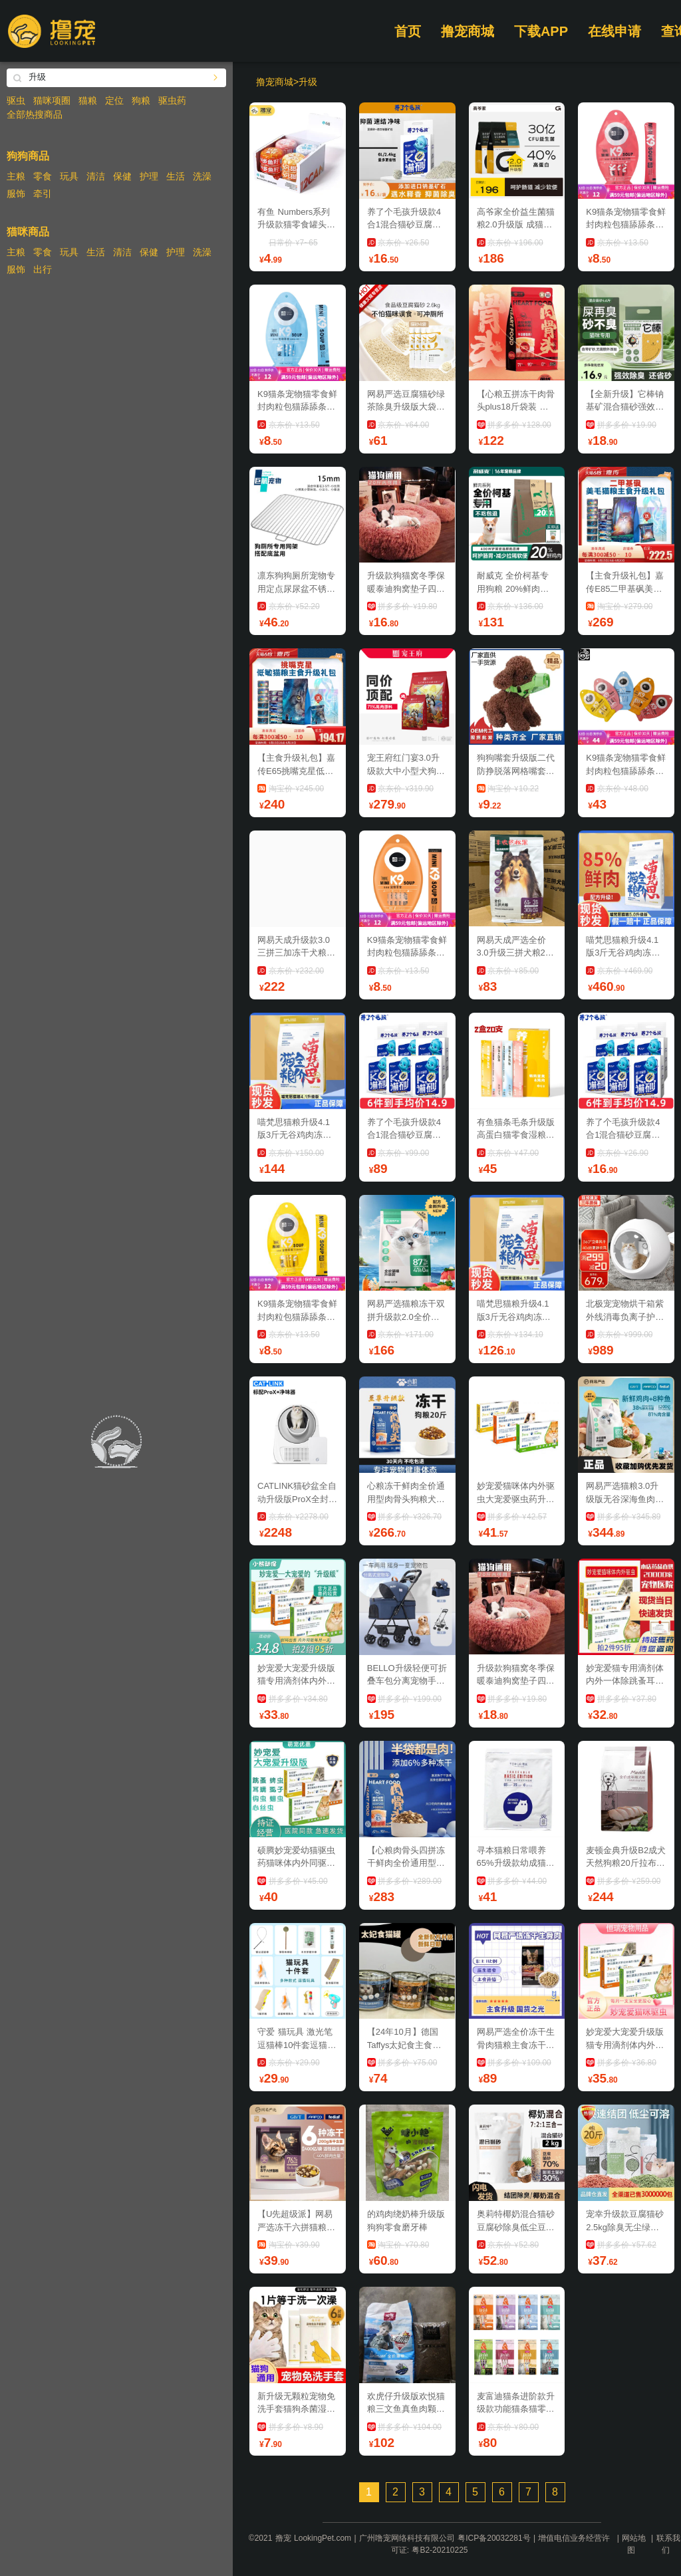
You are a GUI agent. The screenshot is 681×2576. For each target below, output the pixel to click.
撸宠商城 (467, 31)
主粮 (16, 176)
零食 (42, 176)
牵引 (42, 193)
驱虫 (16, 100)
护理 (149, 176)
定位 (114, 100)
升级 (308, 81)
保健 (122, 176)
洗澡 (202, 176)
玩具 (69, 176)
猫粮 (87, 100)
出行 (42, 269)
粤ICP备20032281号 (494, 2538)
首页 (407, 31)
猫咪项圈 (51, 100)
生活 (175, 176)
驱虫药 (172, 100)
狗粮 (141, 100)
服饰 (16, 193)
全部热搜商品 (35, 114)
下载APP (541, 31)
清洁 (95, 176)
